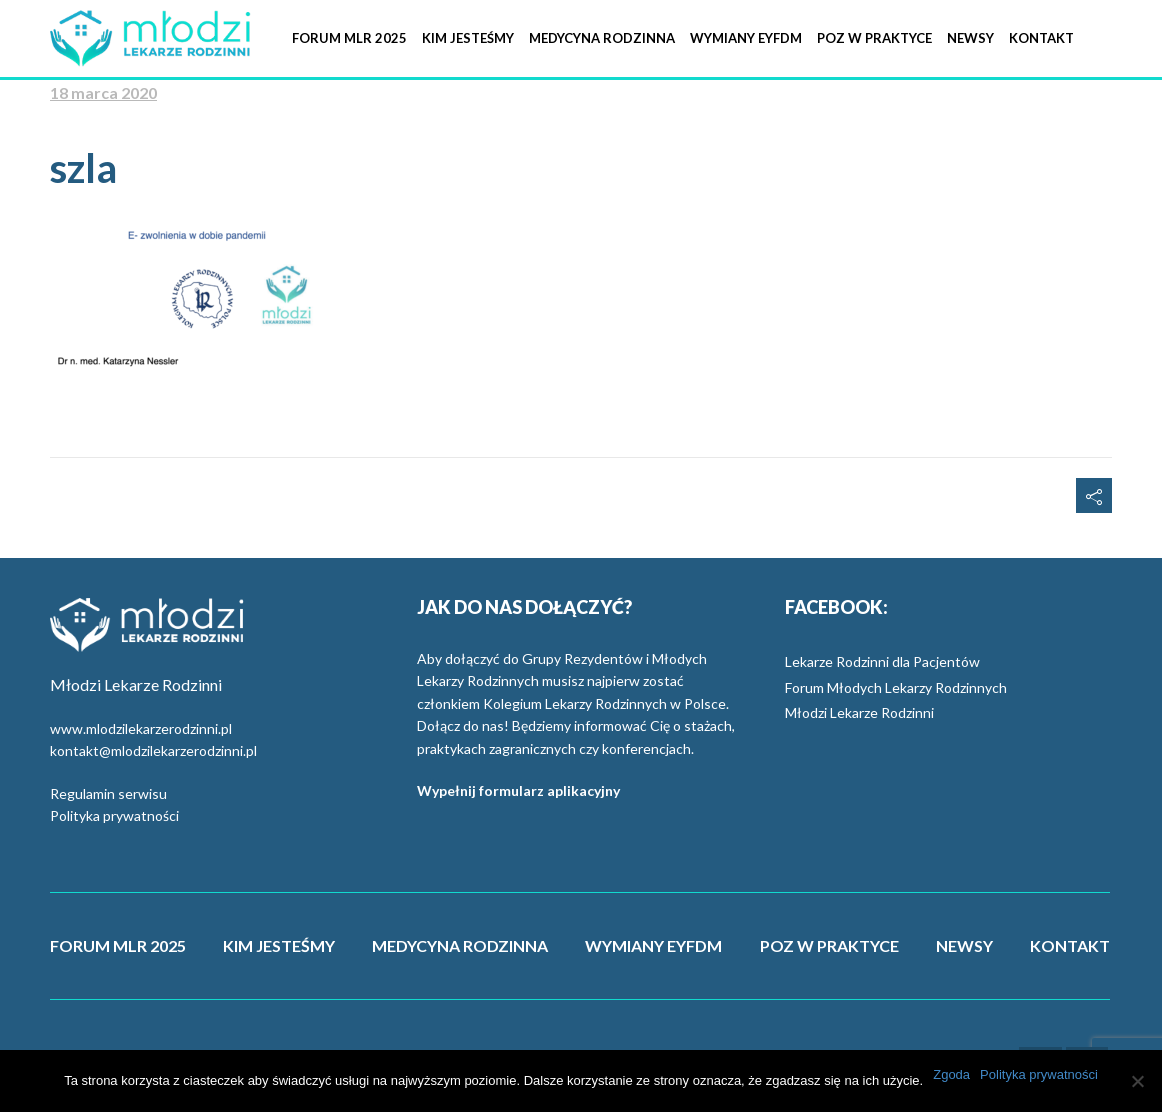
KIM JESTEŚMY (279, 945)
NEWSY (964, 945)
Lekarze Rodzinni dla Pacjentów (882, 661)
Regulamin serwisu (108, 793)
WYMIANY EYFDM (653, 945)
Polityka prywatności (114, 815)
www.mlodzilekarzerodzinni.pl (141, 728)
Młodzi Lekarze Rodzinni (859, 712)
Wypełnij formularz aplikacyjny (518, 790)
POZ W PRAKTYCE (829, 945)
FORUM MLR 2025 (118, 945)
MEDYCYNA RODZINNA (460, 945)
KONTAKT (1070, 945)
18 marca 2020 (103, 92)
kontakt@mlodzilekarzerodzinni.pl (153, 750)
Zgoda (951, 1074)
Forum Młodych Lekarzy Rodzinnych (896, 687)
